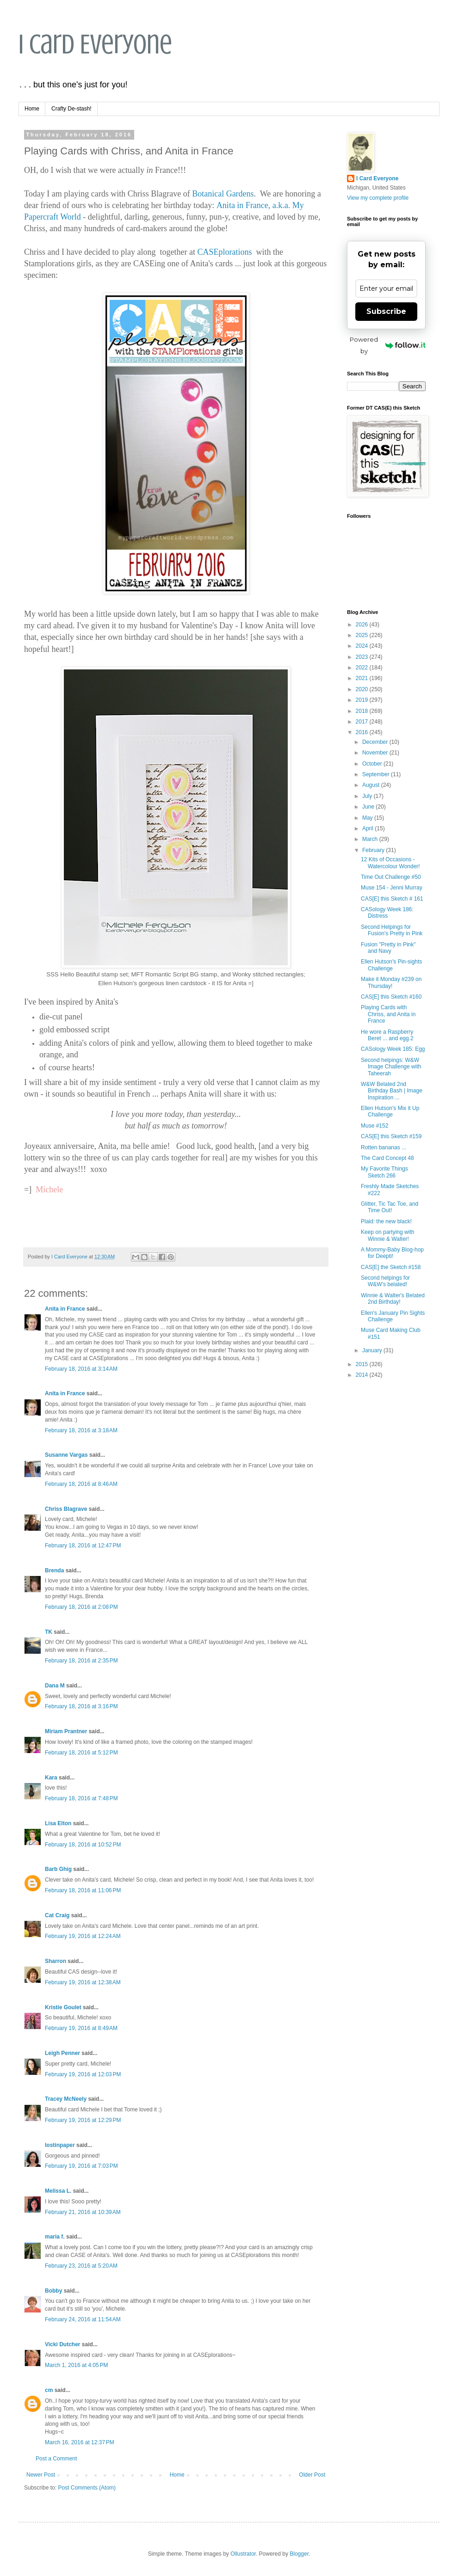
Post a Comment (56, 2458)
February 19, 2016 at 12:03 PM (83, 2074)
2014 (363, 1375)
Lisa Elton (58, 1823)
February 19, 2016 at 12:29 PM (83, 2120)
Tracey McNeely (66, 2099)
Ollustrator (243, 2554)
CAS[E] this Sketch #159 (391, 1136)
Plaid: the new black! (386, 1221)
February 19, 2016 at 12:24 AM (83, 1936)
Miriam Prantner (66, 1731)
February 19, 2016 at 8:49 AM (81, 2028)
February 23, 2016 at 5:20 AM (81, 2266)
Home (32, 108)
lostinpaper (60, 2145)
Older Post (312, 2475)
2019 (363, 700)
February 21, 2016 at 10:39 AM (83, 2212)
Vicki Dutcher (62, 2344)
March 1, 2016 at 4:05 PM (76, 2365)
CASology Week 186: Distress (387, 912)
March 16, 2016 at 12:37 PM (79, 2442)
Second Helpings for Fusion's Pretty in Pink (391, 930)
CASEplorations (224, 252)
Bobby (53, 2291)
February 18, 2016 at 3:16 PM (81, 1706)
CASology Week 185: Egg (393, 1049)
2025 (363, 635)
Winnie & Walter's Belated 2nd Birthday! (393, 1298)
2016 (363, 732)
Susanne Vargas (66, 1455)
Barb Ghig (58, 1869)
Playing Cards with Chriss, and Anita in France (388, 1014)
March (370, 839)
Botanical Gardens (223, 193)
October (373, 764)
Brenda (54, 1570)
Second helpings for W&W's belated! (385, 1281)
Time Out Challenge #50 (391, 877)
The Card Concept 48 (387, 1158)
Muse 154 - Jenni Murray (391, 887)
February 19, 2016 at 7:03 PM (81, 2166)
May (368, 818)
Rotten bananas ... (383, 1147)
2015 (363, 1364)
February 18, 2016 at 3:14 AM (81, 1369)
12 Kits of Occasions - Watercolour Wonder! (390, 862)
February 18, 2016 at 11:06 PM (83, 1890)
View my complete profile (377, 198)
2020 (363, 689)
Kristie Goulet (63, 2007)
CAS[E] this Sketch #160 (391, 997)
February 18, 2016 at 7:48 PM (81, 1798)
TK (48, 1632)
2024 (363, 646)
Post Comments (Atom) (87, 2487)
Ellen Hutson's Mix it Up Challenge (390, 1111)
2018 (363, 711)
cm (49, 2390)
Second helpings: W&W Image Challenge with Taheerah (391, 1067)
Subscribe (386, 311)
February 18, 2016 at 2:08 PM (81, 1607)
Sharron (55, 1961)
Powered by (388, 345)
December (376, 742)
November (376, 752)
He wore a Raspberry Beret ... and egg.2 (387, 1035)
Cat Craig (57, 1915)
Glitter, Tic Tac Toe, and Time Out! (389, 1207)
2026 (363, 624)
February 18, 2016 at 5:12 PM (81, 1752)
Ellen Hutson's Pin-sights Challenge (391, 964)
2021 (363, 678)
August (371, 785)
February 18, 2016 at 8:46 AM (81, 1484)
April (368, 828)
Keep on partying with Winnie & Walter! (387, 1235)
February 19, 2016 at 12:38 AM (83, 1982)
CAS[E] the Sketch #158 (391, 1267)
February (374, 850)
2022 (363, 667)
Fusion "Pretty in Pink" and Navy (388, 947)
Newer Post (40, 2475)
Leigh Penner (62, 2053)
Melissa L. (58, 2191)
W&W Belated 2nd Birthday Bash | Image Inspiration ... (391, 1091)
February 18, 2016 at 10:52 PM (83, 1844)
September (376, 774)
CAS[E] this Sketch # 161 (392, 898)
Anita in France (65, 1309)
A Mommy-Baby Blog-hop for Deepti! (392, 1252)
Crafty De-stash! (71, 108)
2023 (363, 657)
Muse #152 (374, 1125)
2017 (363, 721)
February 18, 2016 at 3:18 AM (81, 1430)
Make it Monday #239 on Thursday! (391, 982)
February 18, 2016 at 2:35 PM (81, 1660)
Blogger (299, 2554)
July (368, 796)
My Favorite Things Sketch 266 (384, 1171)
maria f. (55, 2236)
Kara (51, 1777)
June (369, 806)
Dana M (55, 1685)
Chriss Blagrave (66, 1509)
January (373, 1350)
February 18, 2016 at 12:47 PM (83, 1545)
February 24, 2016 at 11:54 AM (83, 2319)
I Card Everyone (95, 44)
